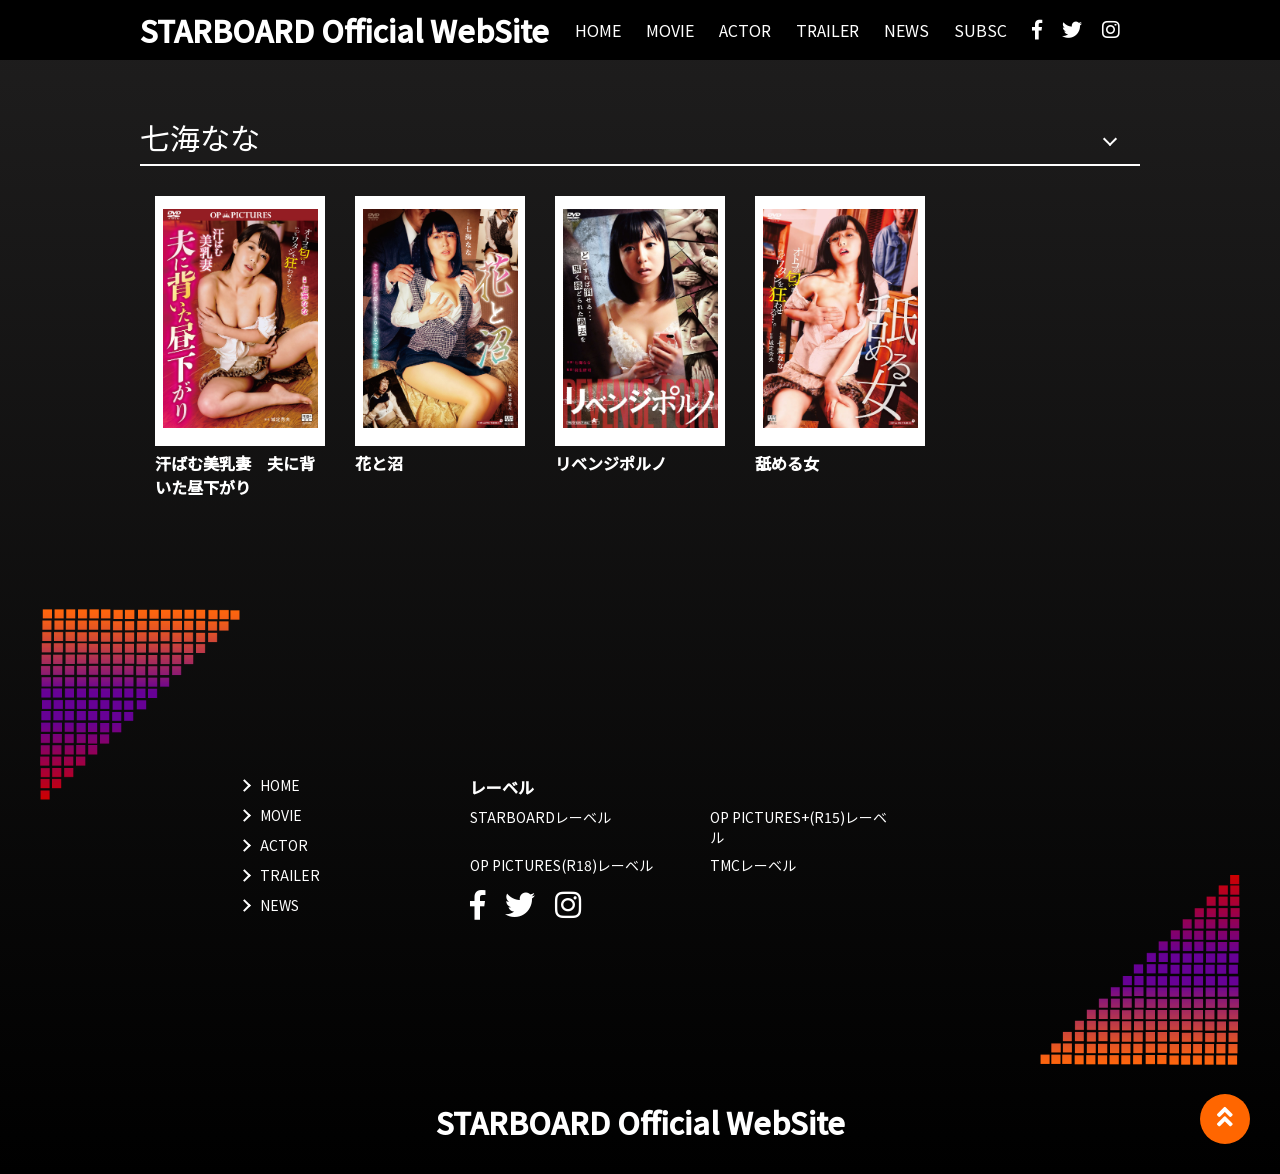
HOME (280, 785)
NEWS (279, 905)
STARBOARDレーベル (540, 817)
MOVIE (281, 815)
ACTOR (284, 845)
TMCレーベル (753, 865)
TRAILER (290, 875)
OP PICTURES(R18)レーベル (561, 865)
